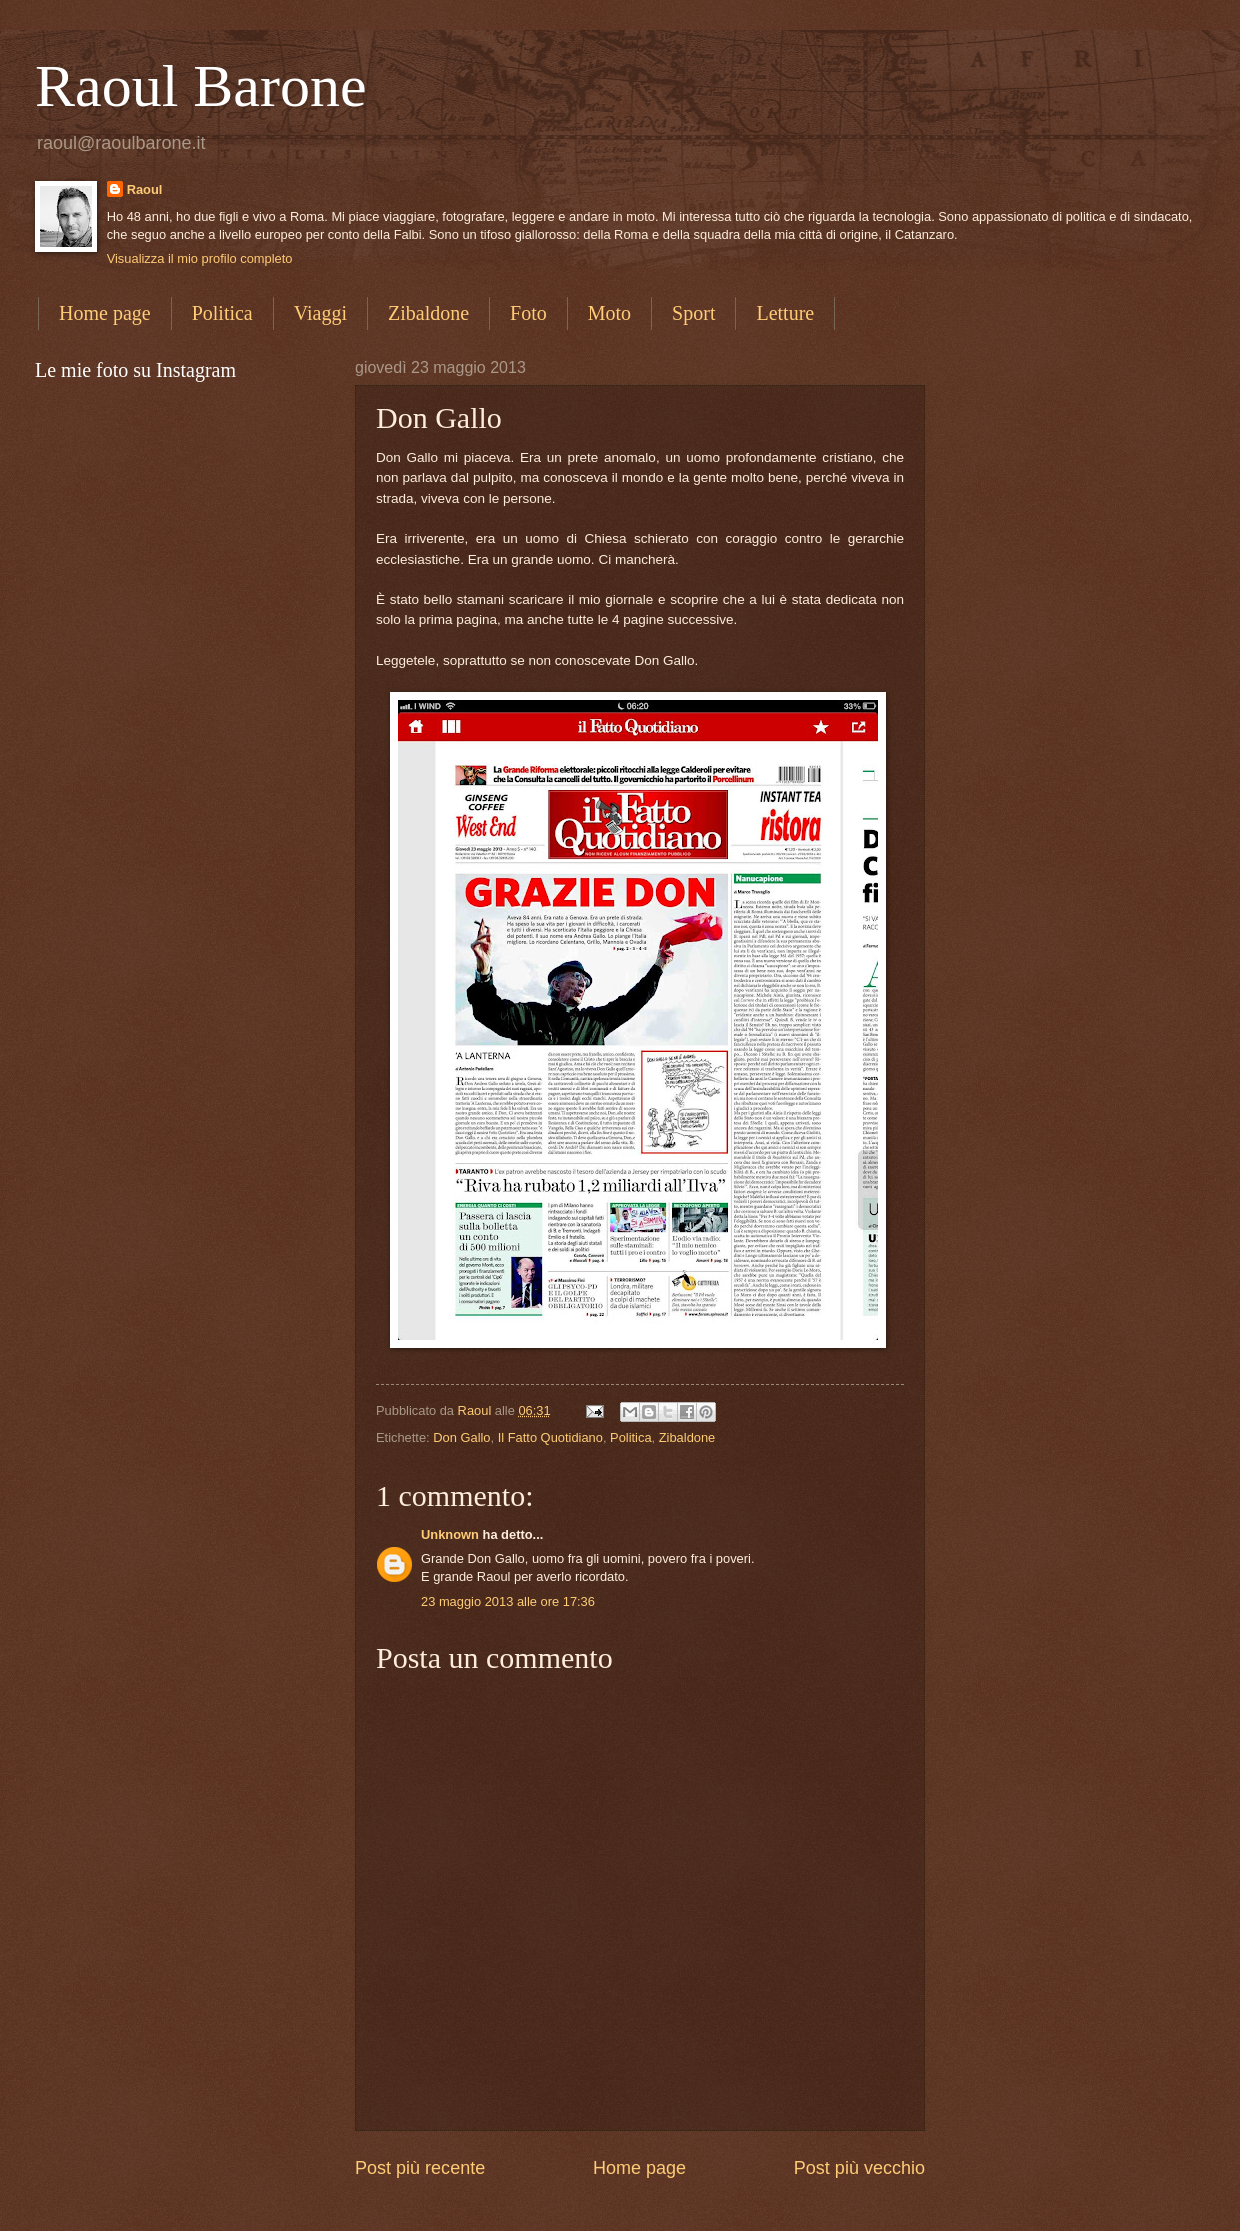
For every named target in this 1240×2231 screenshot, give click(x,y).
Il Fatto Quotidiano (550, 1437)
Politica (222, 313)
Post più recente (420, 2168)
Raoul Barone (201, 86)
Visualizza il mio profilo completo (200, 258)
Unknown (450, 1534)
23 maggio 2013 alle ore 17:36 (508, 1601)
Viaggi (320, 313)
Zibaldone (428, 313)
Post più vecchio (859, 2168)
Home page (105, 313)
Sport (693, 313)
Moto (609, 313)
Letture (785, 313)
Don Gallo (461, 1437)
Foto (528, 313)
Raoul (145, 189)
